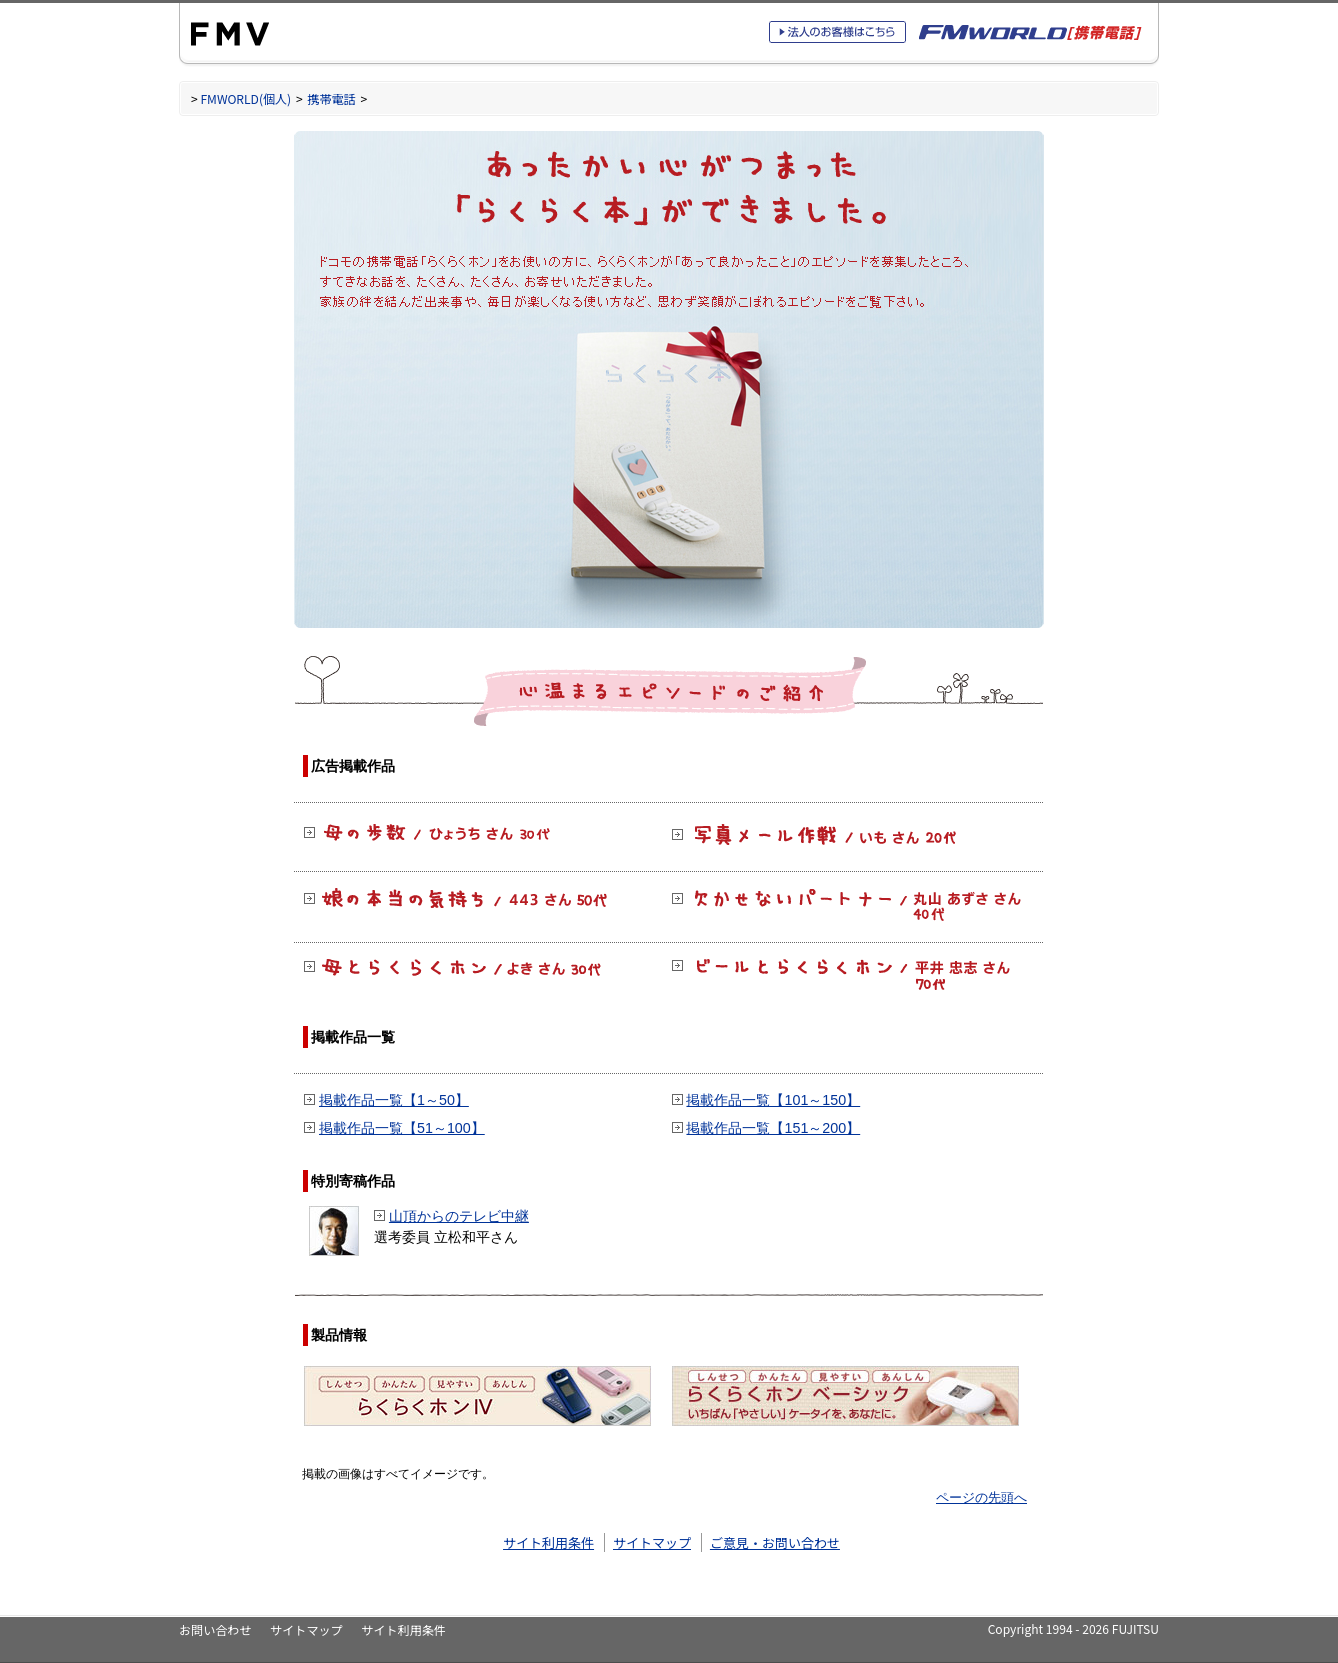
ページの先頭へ (981, 1497)
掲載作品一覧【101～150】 (773, 1100)
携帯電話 (331, 98)
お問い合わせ (215, 1629)
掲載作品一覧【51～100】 (402, 1128)
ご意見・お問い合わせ (775, 1542)
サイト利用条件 (548, 1542)
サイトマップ (652, 1542)
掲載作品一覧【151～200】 (773, 1128)
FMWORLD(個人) (245, 98)
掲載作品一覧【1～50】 (394, 1100)
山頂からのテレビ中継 (459, 1216)
